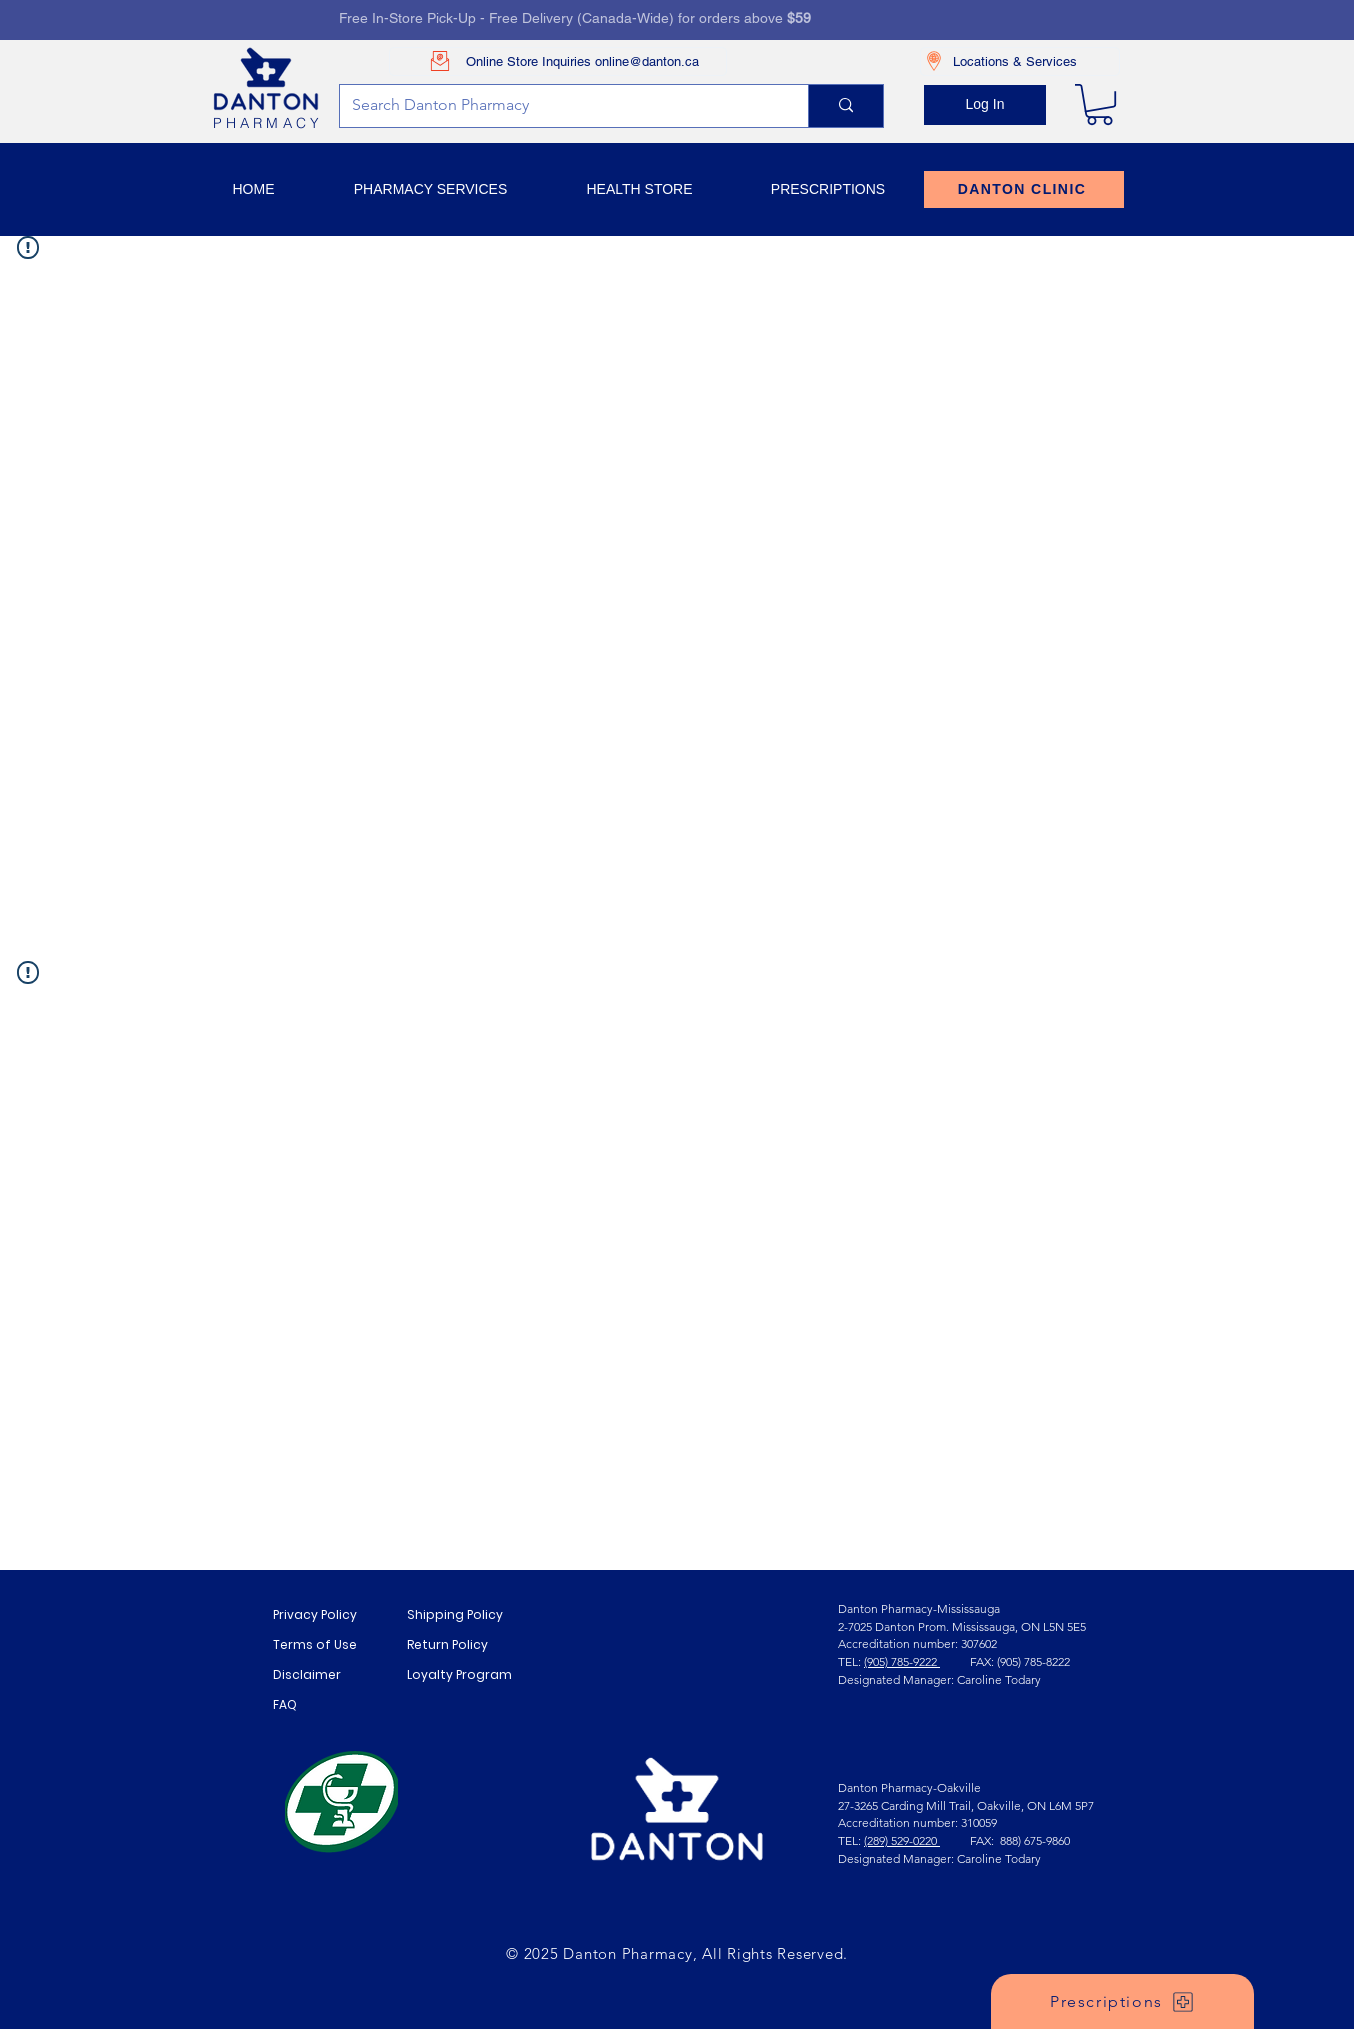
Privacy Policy (315, 1614)
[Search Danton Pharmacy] (559, 106)
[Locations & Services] (1020, 61)
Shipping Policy (455, 1614)
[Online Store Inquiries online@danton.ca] (558, 61)
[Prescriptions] (1122, 2001)
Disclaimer (307, 1674)
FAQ (285, 1704)
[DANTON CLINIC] (1024, 189)
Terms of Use (315, 1644)
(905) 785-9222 (902, 1661)
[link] (1099, 104)
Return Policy (447, 1644)
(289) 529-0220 (902, 1840)
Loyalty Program (459, 1674)
